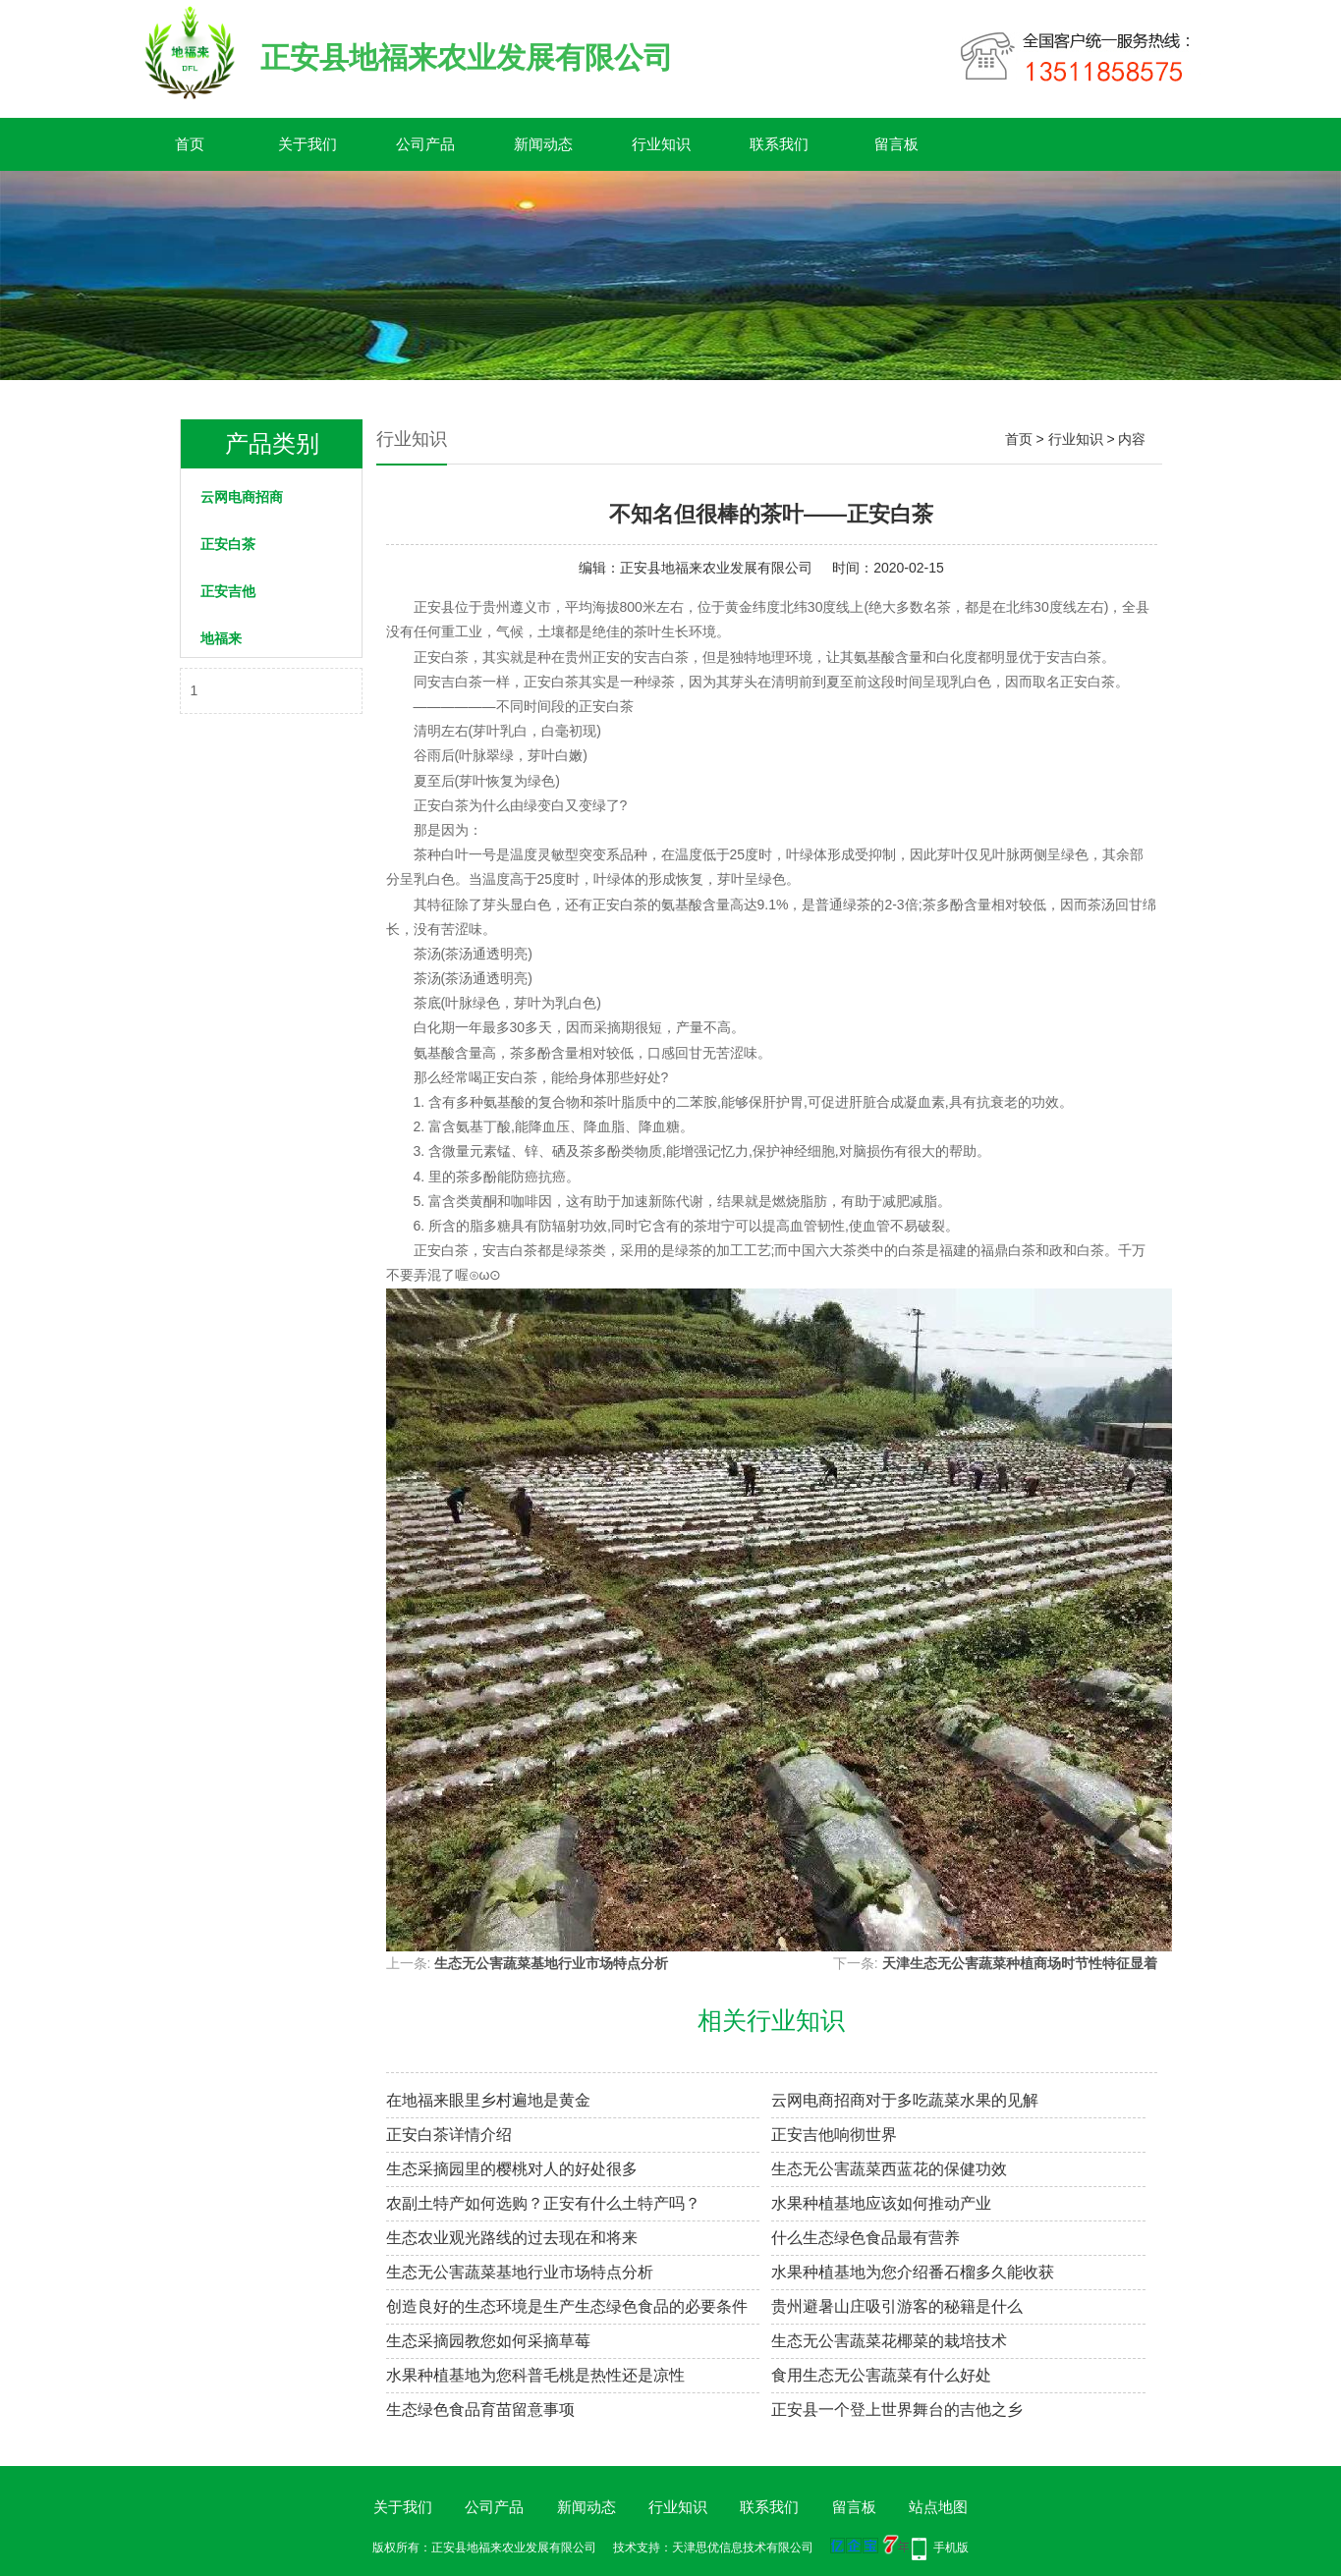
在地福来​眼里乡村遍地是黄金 (488, 2100)
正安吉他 (227, 591)
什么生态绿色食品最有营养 (865, 2237)
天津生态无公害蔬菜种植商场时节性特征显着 (1019, 1963)
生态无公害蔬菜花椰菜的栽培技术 (889, 2340)
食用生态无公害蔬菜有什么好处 (881, 2375)
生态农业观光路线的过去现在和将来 (512, 2237)
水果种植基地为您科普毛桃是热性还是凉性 (535, 2375)
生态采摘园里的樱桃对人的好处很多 (512, 2169)
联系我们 (779, 144)
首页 (189, 144)
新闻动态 (543, 144)
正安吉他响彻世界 (834, 2134)
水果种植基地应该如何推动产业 (881, 2203)
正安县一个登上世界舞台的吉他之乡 (897, 2409)
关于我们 (307, 144)
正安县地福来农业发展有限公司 (716, 567)
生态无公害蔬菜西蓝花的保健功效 (889, 2169)
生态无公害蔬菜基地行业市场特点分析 (551, 1963)
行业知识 (661, 144)
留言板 (896, 144)
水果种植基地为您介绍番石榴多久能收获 (912, 2272)
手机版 (951, 2547)
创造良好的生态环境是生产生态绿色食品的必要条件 (567, 2306)
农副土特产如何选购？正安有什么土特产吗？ (543, 2203)
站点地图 (938, 2506)
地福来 (221, 638)
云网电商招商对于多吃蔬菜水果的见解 (904, 2100)
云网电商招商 (241, 497)
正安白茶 (227, 544)
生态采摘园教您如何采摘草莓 (488, 2340)
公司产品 (425, 144)
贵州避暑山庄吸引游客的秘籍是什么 (897, 2306)
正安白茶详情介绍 (449, 2134)
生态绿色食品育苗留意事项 (480, 2409)
